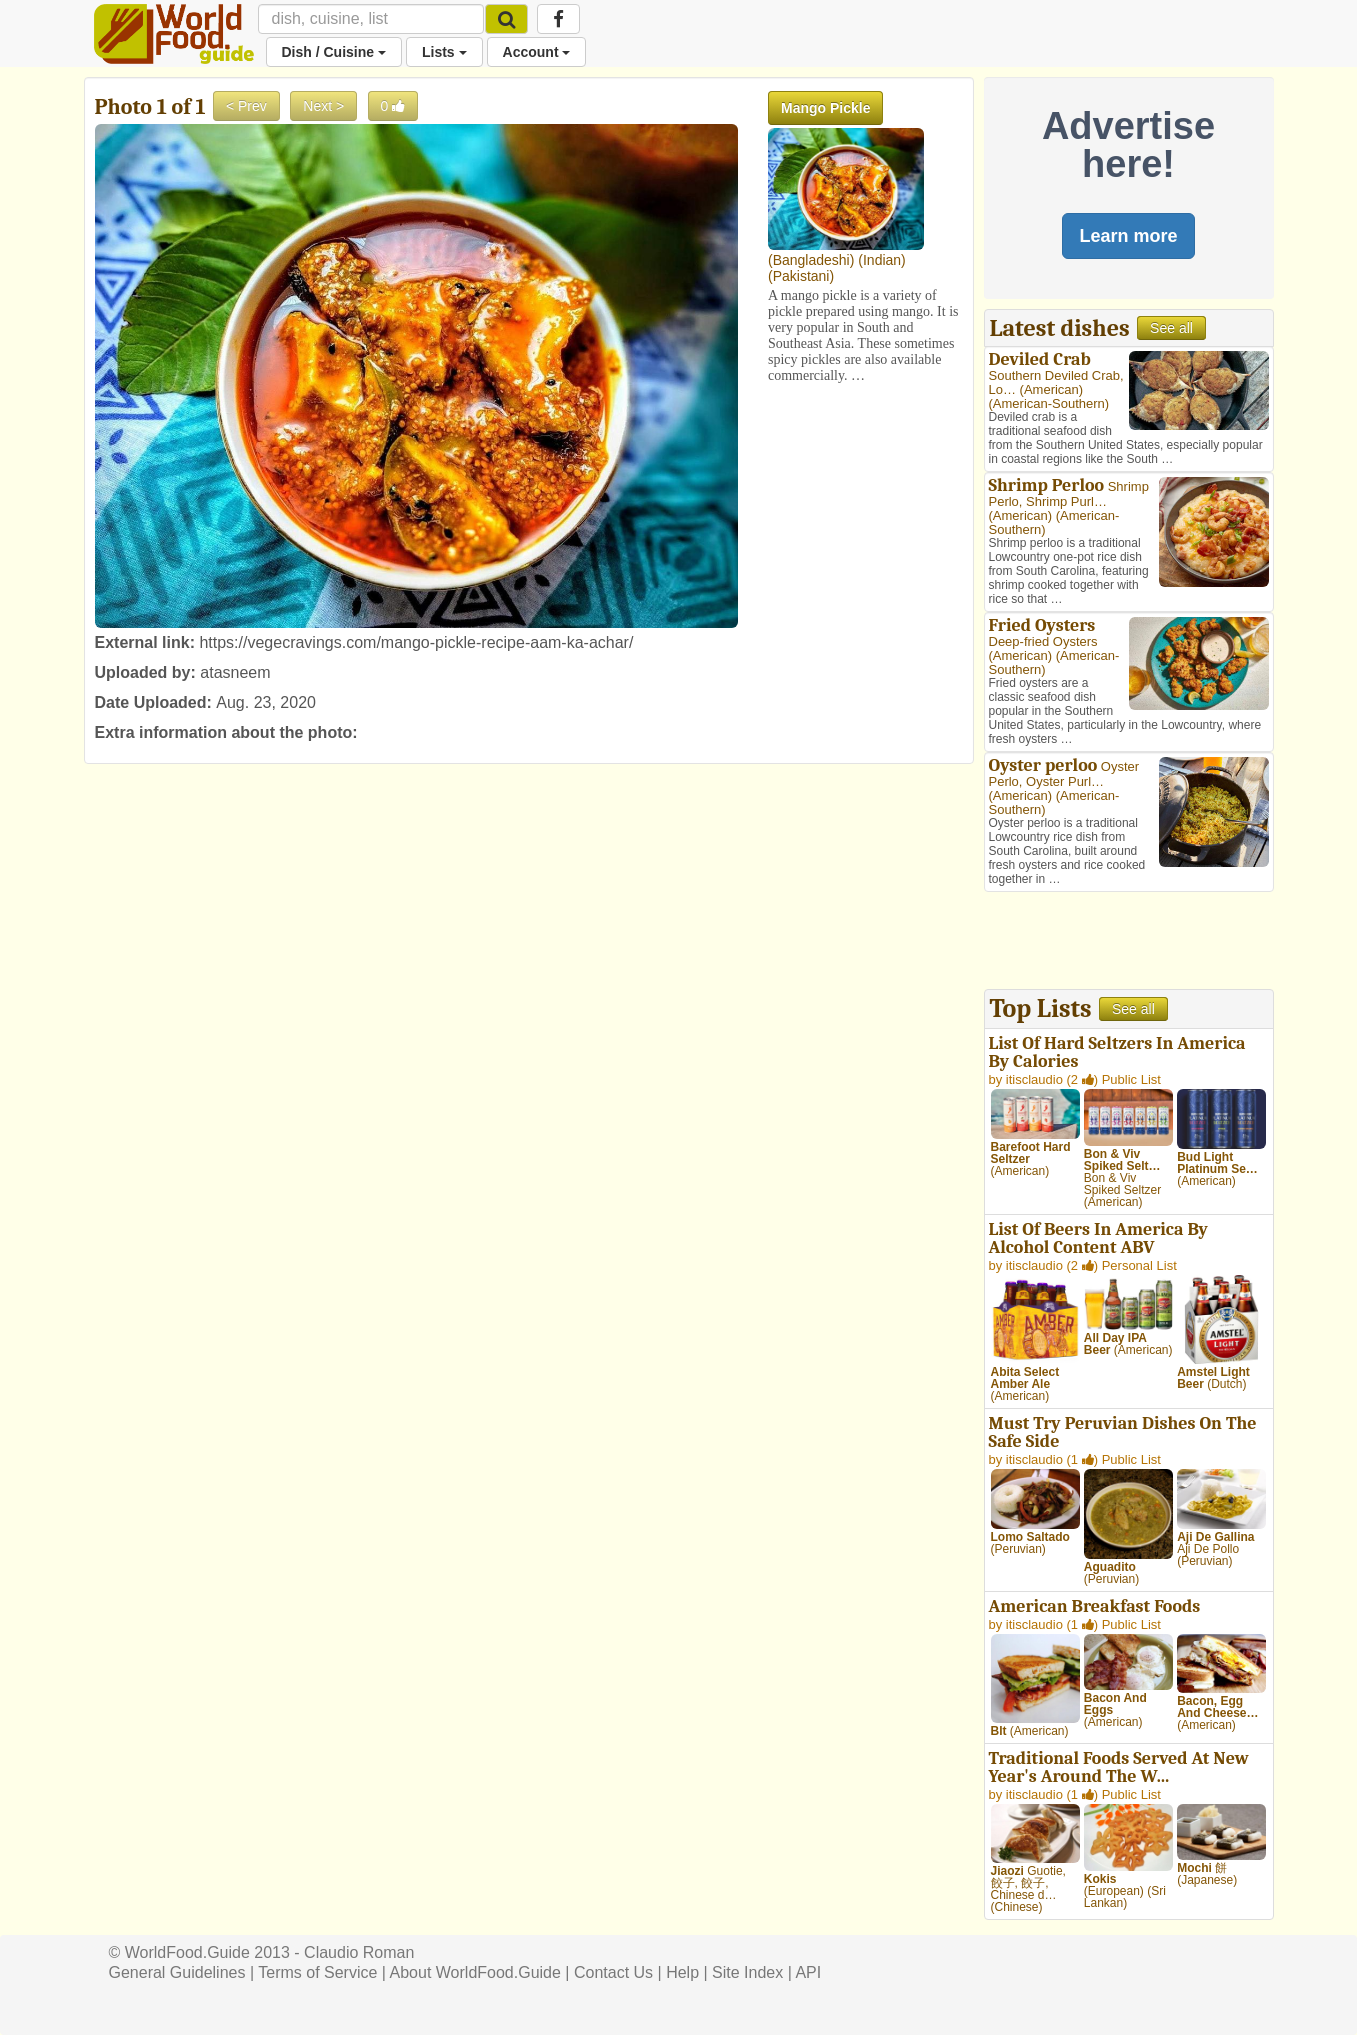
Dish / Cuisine (334, 52)
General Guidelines (177, 1972)
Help (682, 1972)
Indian (882, 260)
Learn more (1128, 236)
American (1051, 389)
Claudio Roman (359, 1952)
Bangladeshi (811, 260)
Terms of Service (317, 1972)
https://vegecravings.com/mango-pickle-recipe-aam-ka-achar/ (416, 642)
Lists (444, 52)
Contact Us (613, 1972)
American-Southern (1049, 403)
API (808, 1972)
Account (537, 52)
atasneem (235, 672)
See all (1171, 328)
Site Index (747, 1972)
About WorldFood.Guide (475, 1972)
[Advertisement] (1129, 943)
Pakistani (801, 276)
